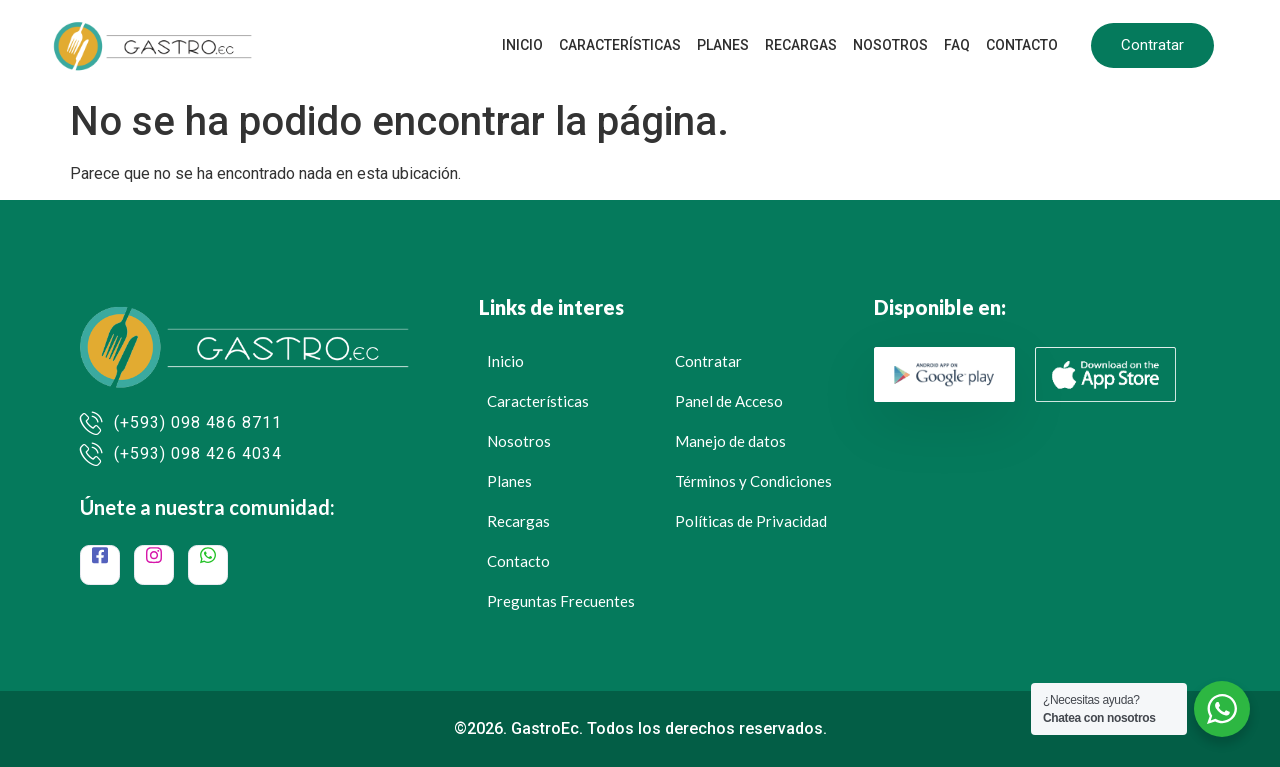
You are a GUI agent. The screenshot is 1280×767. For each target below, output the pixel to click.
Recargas (801, 45)
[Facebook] (100, 565)
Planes (723, 45)
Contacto (1022, 45)
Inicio (522, 45)
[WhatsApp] (208, 565)
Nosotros (890, 45)
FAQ (957, 45)
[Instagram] (154, 565)
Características (620, 45)
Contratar (1152, 45)
